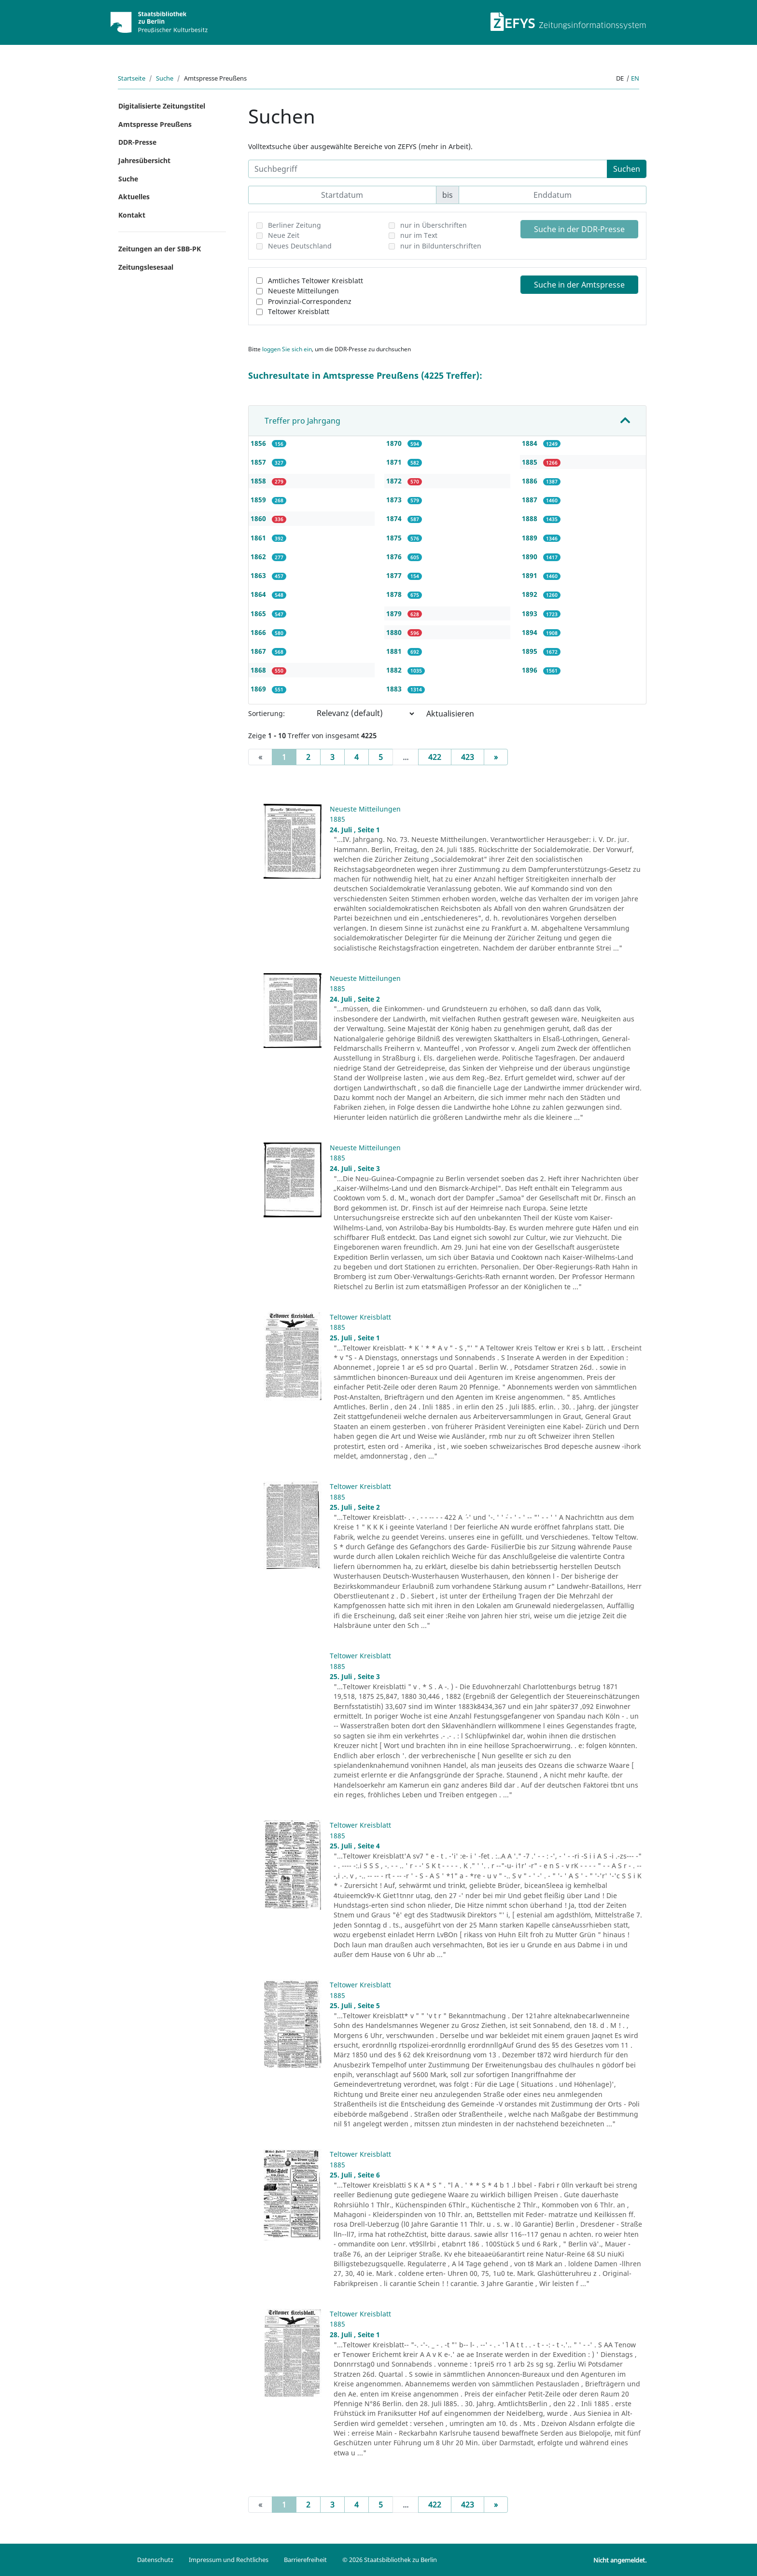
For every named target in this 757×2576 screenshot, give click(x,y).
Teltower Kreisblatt (298, 311)
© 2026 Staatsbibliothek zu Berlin (389, 2559)
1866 (259, 632)
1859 (259, 499)
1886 (530, 480)
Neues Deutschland (300, 245)
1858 (259, 480)
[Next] (496, 757)
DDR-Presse (137, 142)
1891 (530, 575)
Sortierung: (266, 713)
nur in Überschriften (433, 225)
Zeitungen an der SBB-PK (159, 248)
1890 (530, 556)
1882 (395, 670)
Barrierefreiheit (305, 2559)
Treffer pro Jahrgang (302, 420)
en (635, 78)
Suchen (626, 169)
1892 (530, 594)
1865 (259, 613)
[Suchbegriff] (427, 169)
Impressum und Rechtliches (228, 2559)
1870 (395, 443)
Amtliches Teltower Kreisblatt (315, 280)
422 (434, 757)
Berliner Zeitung (294, 225)
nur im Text (418, 235)
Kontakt (131, 215)
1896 (530, 670)
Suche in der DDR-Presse (579, 229)
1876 (395, 556)
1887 (530, 499)
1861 (259, 537)
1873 (395, 499)
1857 (259, 462)
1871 (395, 462)
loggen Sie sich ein (287, 349)
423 (467, 757)
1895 (530, 651)
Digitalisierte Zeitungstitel (161, 105)
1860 (259, 518)
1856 (259, 443)
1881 (395, 651)
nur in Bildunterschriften (440, 245)
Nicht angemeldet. (619, 2560)
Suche (164, 78)
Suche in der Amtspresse (579, 284)
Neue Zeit (283, 235)
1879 (395, 613)
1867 (259, 651)
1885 (530, 462)
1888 (530, 518)
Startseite (131, 78)
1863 (259, 575)
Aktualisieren (450, 713)
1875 (395, 537)
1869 (259, 688)
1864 (259, 594)
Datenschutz (155, 2559)
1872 (395, 480)
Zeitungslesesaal (145, 267)
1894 (530, 632)
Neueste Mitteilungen (303, 290)
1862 (259, 556)
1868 (259, 670)
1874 (395, 518)
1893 (530, 613)
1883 (395, 688)
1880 (395, 632)
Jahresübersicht (144, 160)
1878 (395, 594)
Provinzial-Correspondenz (309, 301)
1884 (530, 443)
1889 (530, 537)
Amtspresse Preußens (155, 124)
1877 (395, 575)
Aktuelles (134, 196)
